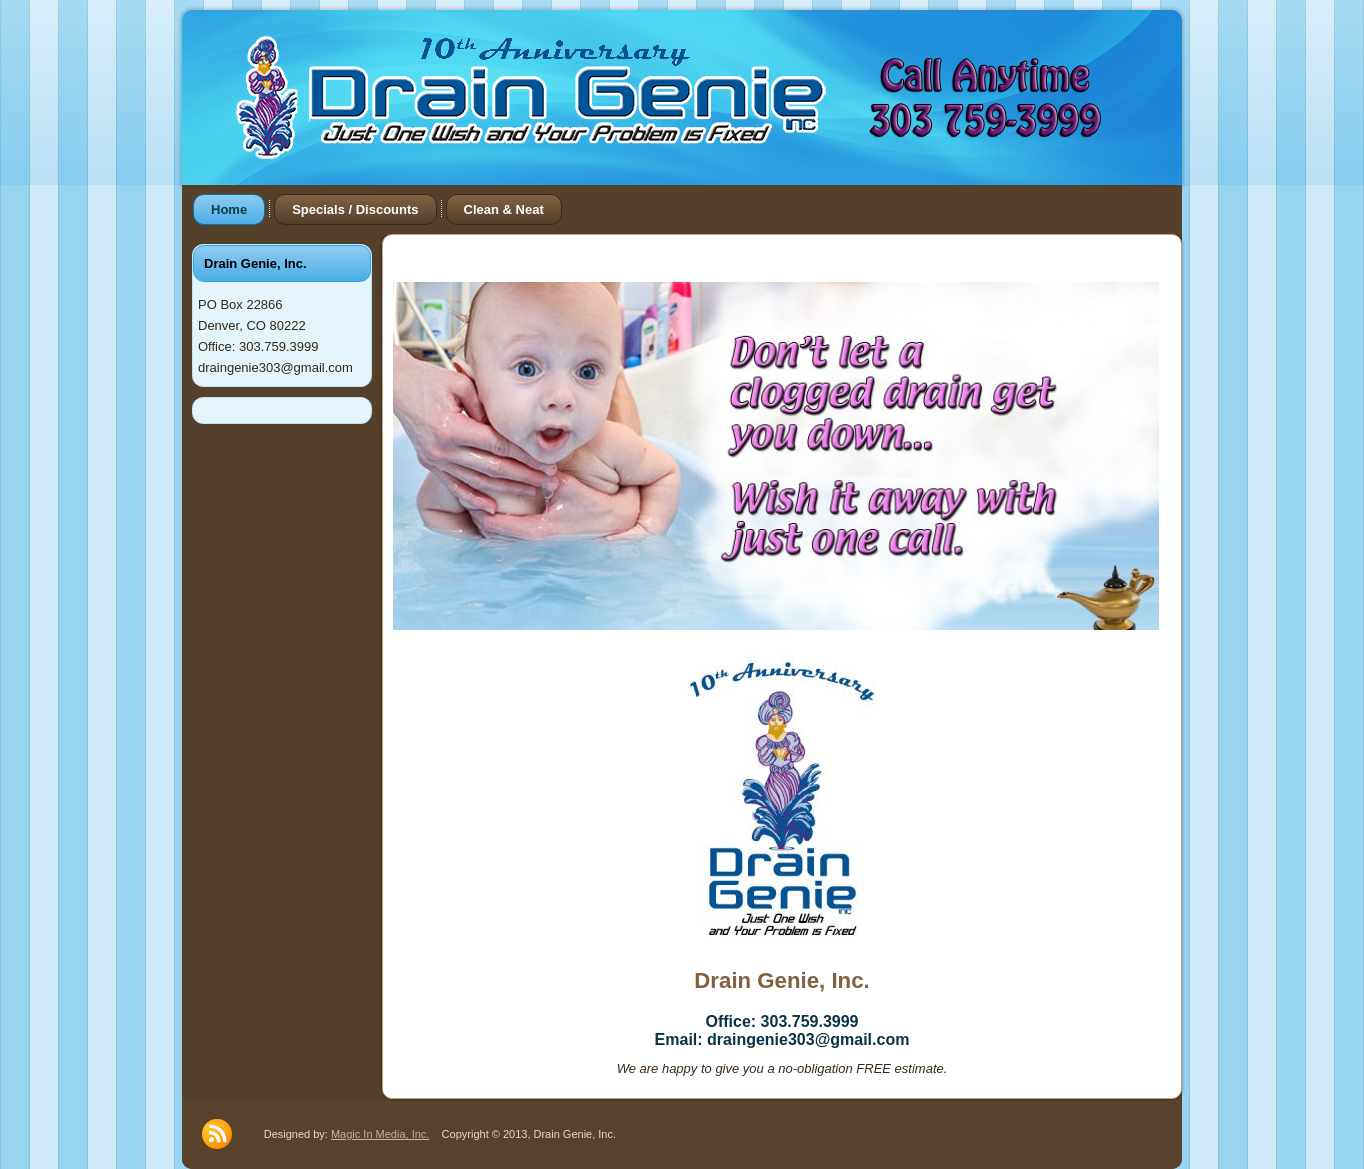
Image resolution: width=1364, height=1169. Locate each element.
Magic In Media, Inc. (380, 1134)
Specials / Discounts (355, 209)
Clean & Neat (504, 209)
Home (229, 209)
